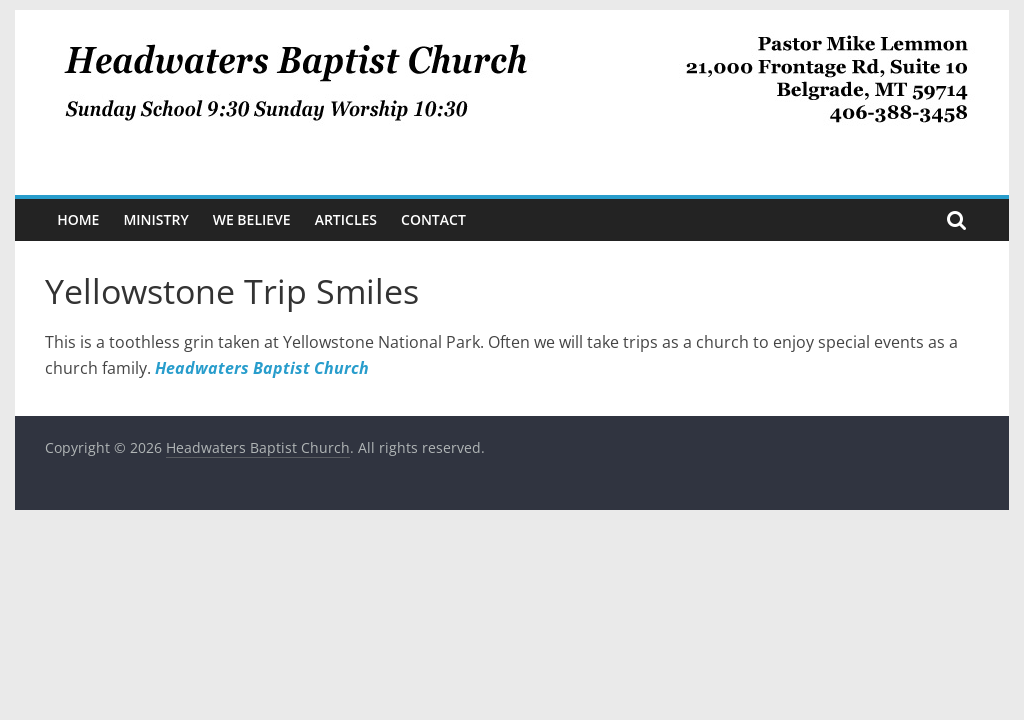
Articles (346, 219)
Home (78, 219)
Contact (433, 219)
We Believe (252, 219)
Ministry (155, 219)
